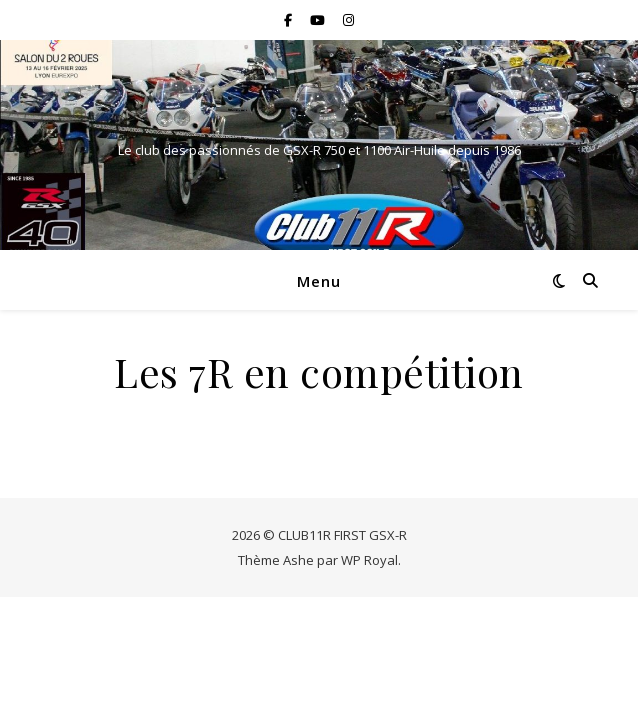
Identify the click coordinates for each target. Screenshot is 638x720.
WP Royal (369, 560)
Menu (319, 281)
